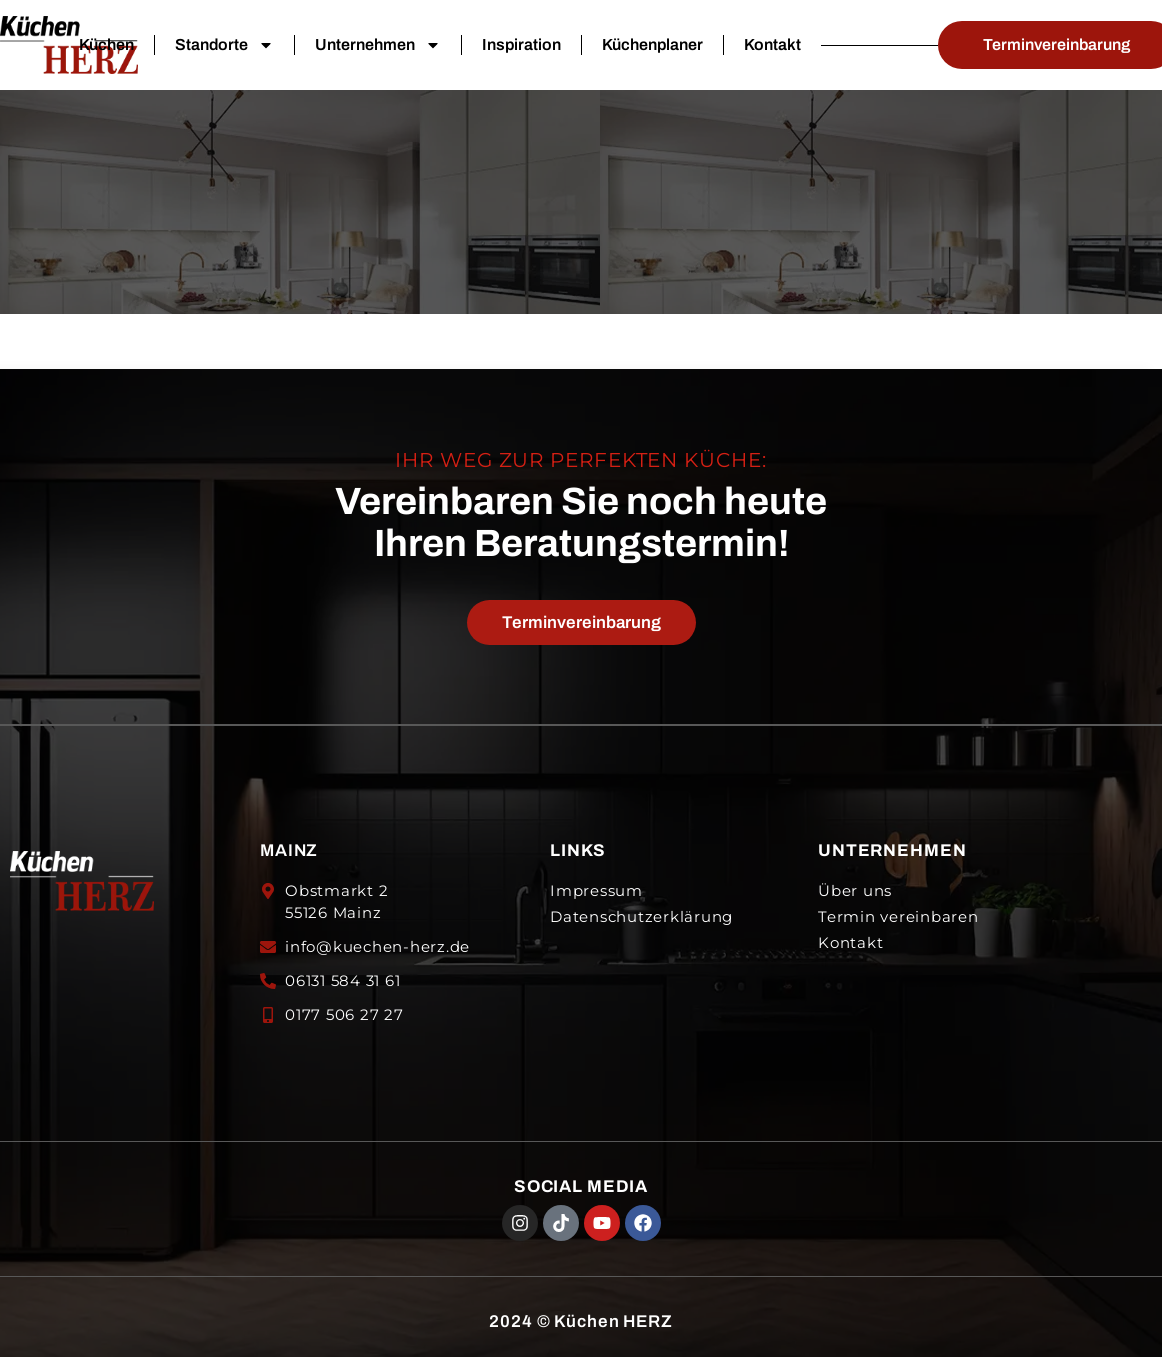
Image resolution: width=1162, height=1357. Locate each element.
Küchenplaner (652, 44)
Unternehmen (378, 45)
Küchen (106, 44)
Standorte (224, 45)
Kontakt (772, 44)
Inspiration (521, 44)
